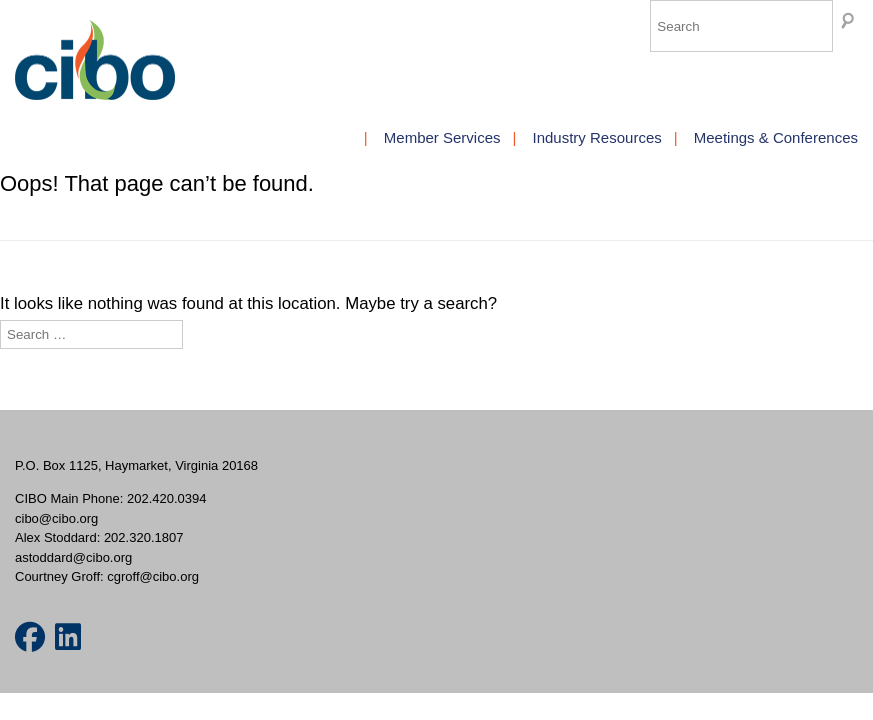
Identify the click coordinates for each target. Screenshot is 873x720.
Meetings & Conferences (776, 137)
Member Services (442, 137)
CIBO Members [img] (95, 60)
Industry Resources (597, 137)
